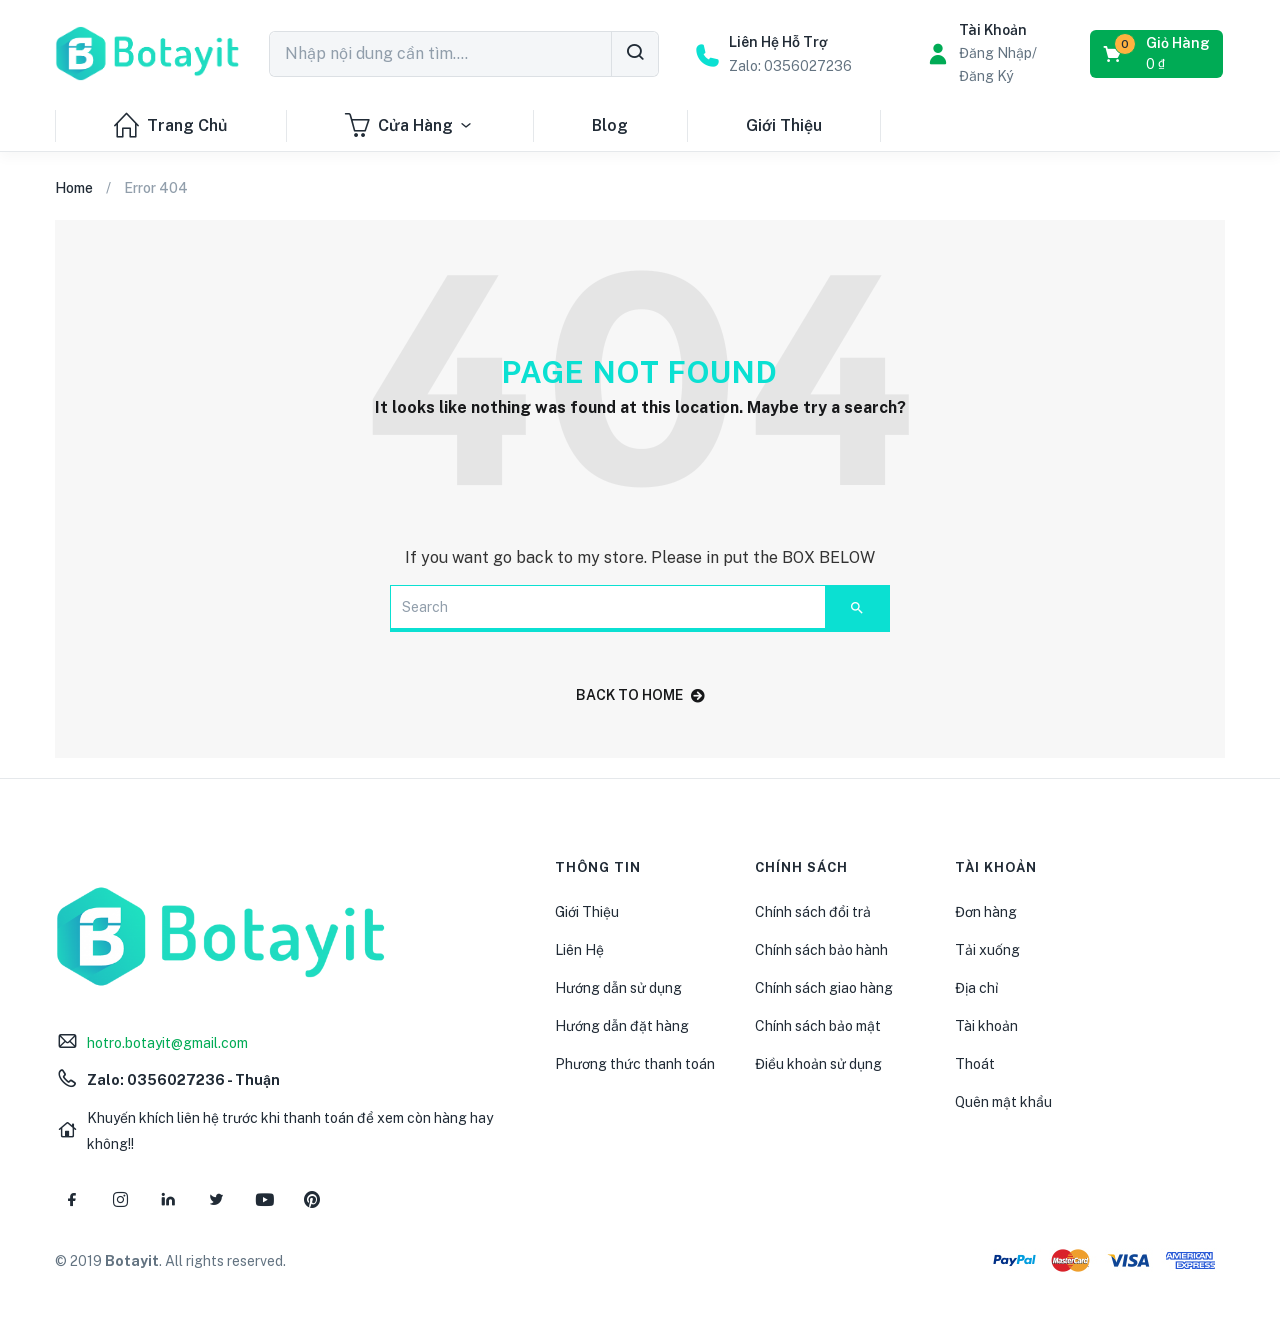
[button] (1158, 54)
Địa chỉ (976, 988)
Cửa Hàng (409, 126)
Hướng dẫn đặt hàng (622, 1026)
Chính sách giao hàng (824, 988)
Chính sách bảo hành (821, 950)
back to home (640, 695)
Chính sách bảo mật (818, 1026)
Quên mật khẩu (1003, 1102)
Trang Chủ (170, 126)
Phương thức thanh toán (635, 1064)
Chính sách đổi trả (813, 912)
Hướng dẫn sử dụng (618, 988)
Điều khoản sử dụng (818, 1064)
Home (74, 188)
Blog (610, 125)
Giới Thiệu (784, 125)
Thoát (975, 1064)
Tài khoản (986, 1026)
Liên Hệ (579, 950)
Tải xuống (987, 950)
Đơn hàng (986, 912)
